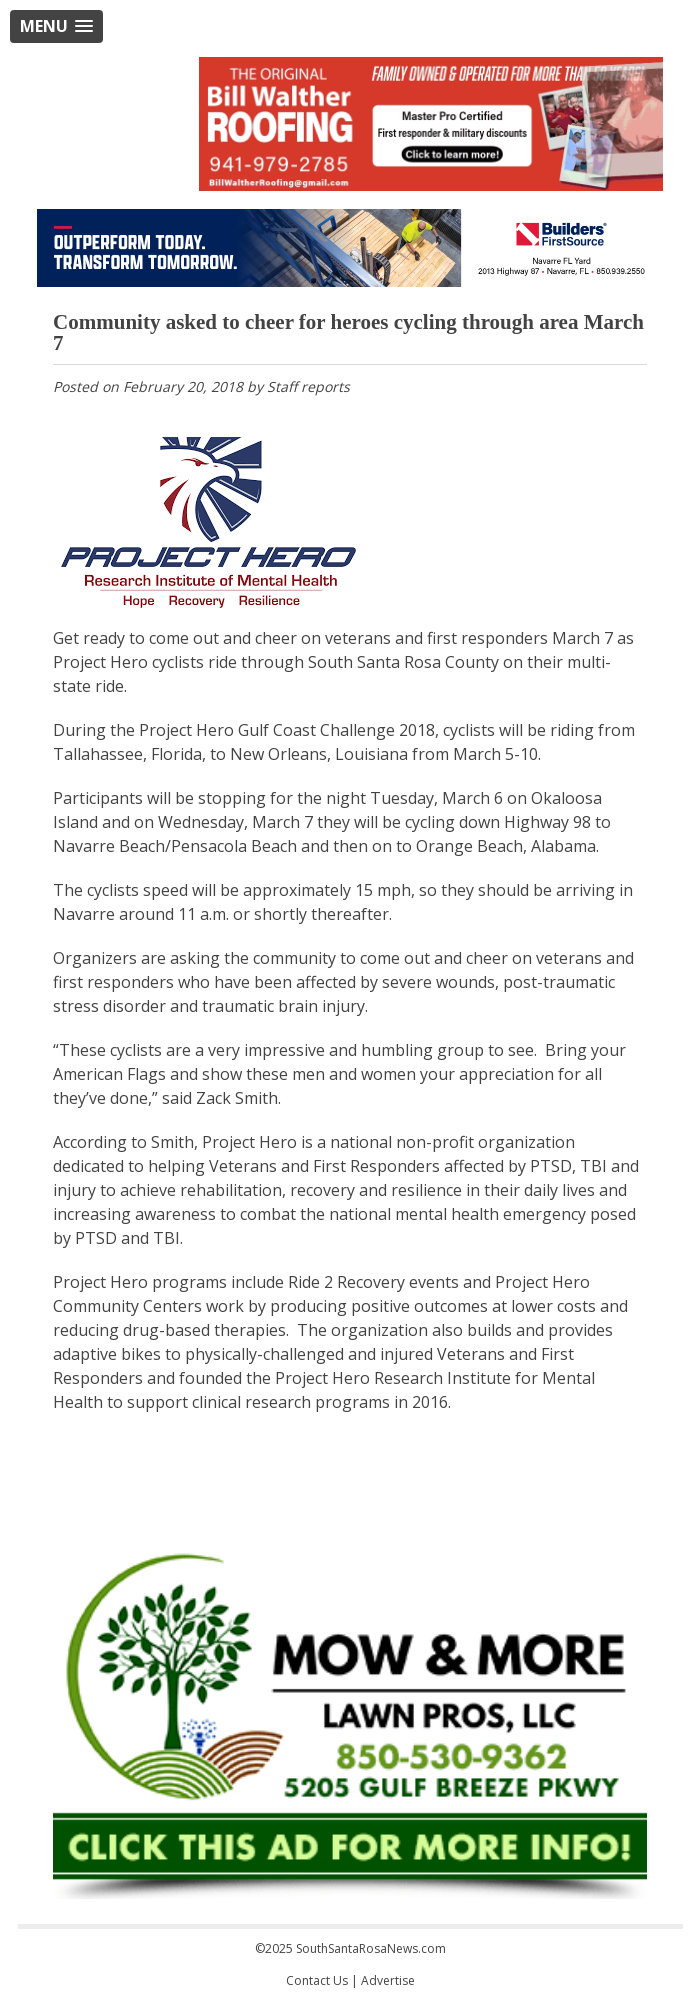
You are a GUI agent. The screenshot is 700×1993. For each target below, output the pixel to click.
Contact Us (317, 1980)
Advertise (388, 1980)
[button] (56, 26)
